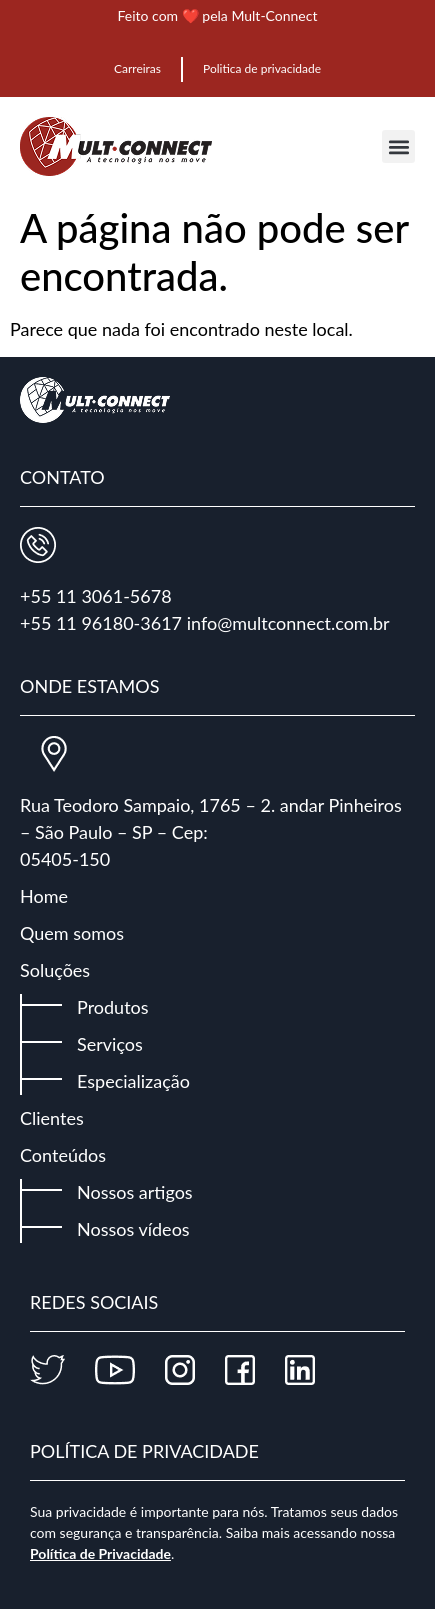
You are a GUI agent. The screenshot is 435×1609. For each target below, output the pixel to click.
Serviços (110, 1044)
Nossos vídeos (133, 1229)
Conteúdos (63, 1155)
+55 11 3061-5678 (96, 596)
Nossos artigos (135, 1192)
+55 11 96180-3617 (101, 623)
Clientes (52, 1118)
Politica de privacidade (262, 68)
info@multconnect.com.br (288, 623)
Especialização (133, 1081)
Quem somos (72, 933)
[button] (398, 146)
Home (44, 896)
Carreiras (137, 68)
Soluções (55, 970)
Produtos (113, 1007)
